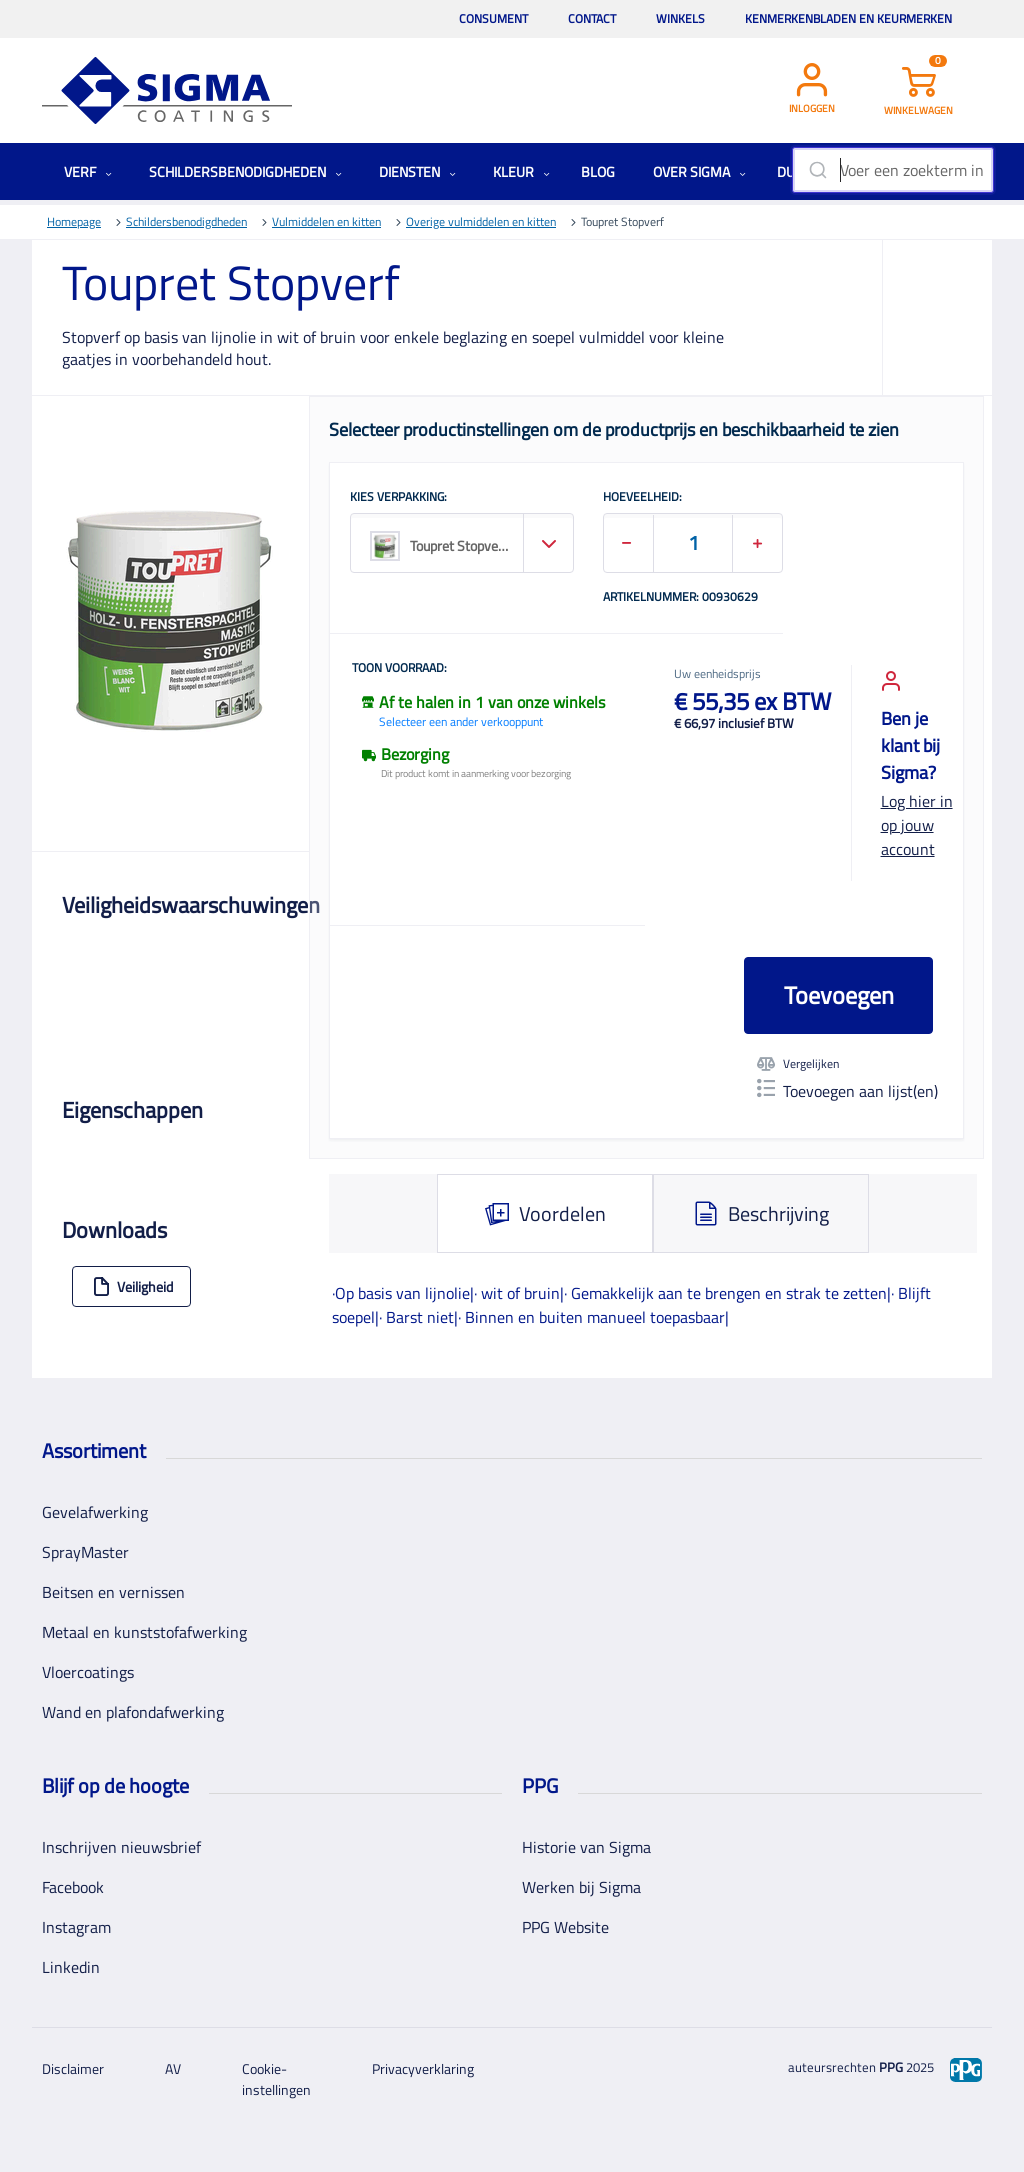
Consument (493, 18)
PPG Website (565, 1927)
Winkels (680, 18)
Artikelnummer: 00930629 (680, 598)
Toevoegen (839, 995)
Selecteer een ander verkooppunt (461, 721)
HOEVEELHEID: (642, 498)
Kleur (521, 171)
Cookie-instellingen (276, 2079)
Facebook (73, 1887)
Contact (592, 18)
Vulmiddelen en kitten (326, 221)
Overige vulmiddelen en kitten (481, 221)
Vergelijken (798, 1064)
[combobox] (893, 170)
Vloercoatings (88, 1672)
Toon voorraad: (399, 669)
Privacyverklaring (423, 2068)
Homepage (74, 221)
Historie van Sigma (586, 1847)
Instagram (76, 1927)
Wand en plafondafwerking (133, 1712)
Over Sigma (699, 171)
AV (173, 2068)
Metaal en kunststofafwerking (144, 1632)
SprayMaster (85, 1552)
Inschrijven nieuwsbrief (121, 1847)
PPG (891, 2067)
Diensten (417, 171)
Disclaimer (73, 2068)
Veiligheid (132, 1286)
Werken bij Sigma (581, 1887)
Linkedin (71, 1967)
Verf (88, 171)
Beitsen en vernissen (113, 1592)
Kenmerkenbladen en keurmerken (848, 18)
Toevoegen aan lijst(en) (847, 1091)
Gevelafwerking (95, 1512)
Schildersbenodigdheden (245, 171)
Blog (598, 171)
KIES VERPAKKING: (398, 498)
